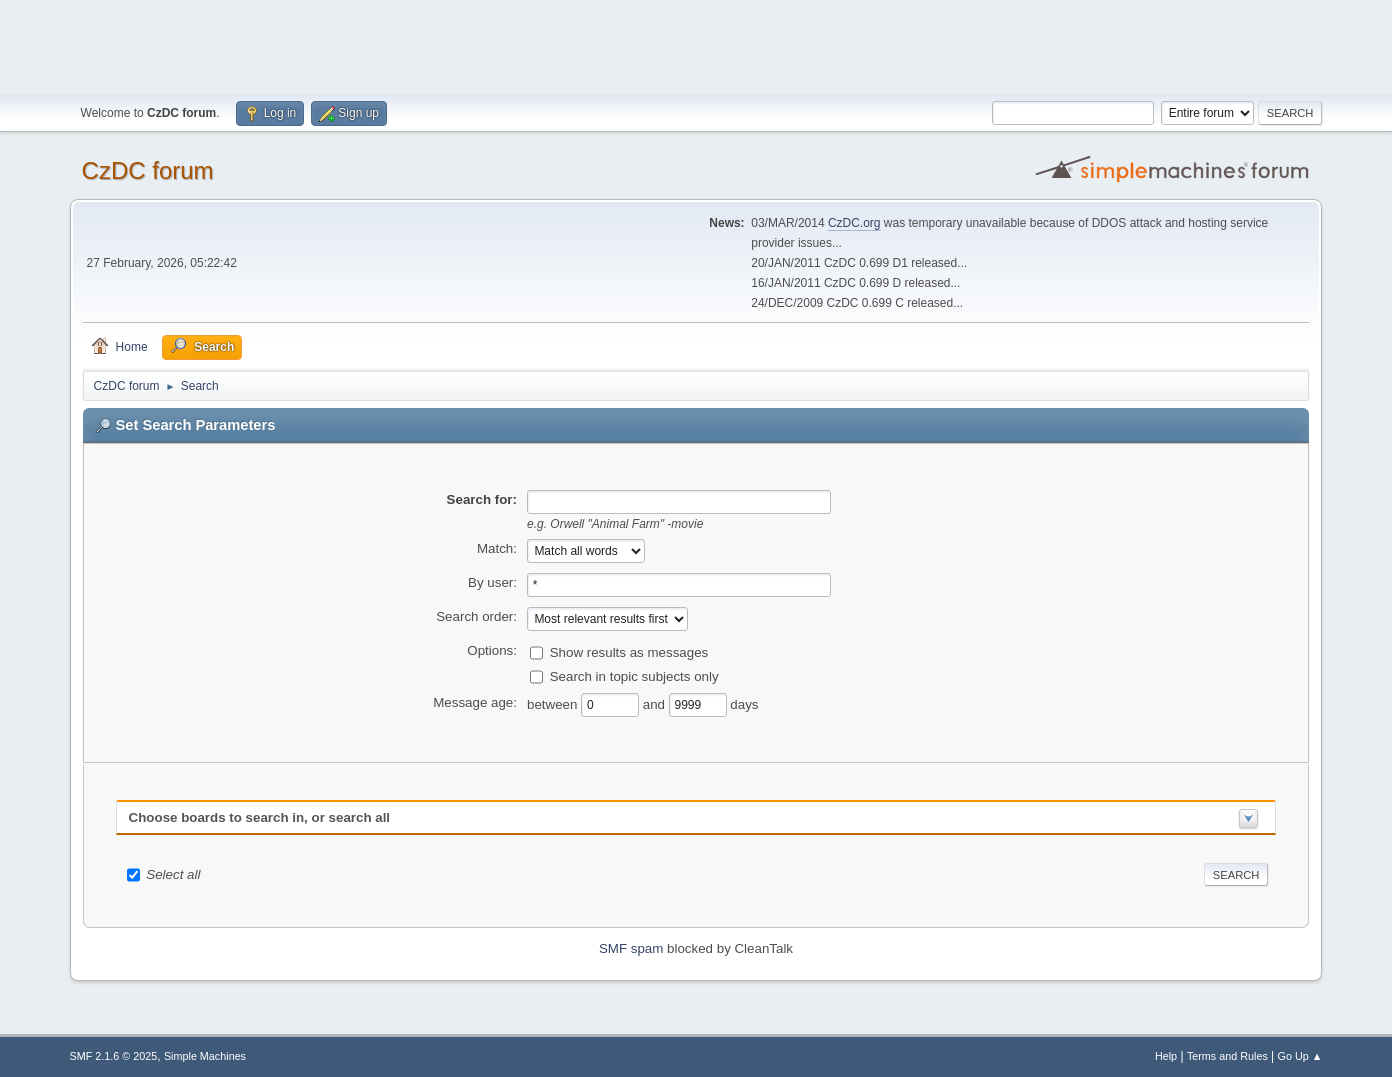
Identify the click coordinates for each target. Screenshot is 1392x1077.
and (656, 703)
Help (1166, 1056)
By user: (492, 582)
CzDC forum (148, 170)
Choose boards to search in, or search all (259, 817)
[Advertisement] (696, 45)
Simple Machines (205, 1056)
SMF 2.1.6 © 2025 (114, 1056)
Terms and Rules (1227, 1056)
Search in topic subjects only (634, 675)
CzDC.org (854, 223)
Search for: (482, 499)
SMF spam (631, 948)
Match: (497, 548)
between (554, 703)
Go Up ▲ (1300, 1056)
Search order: (476, 616)
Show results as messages (629, 651)
